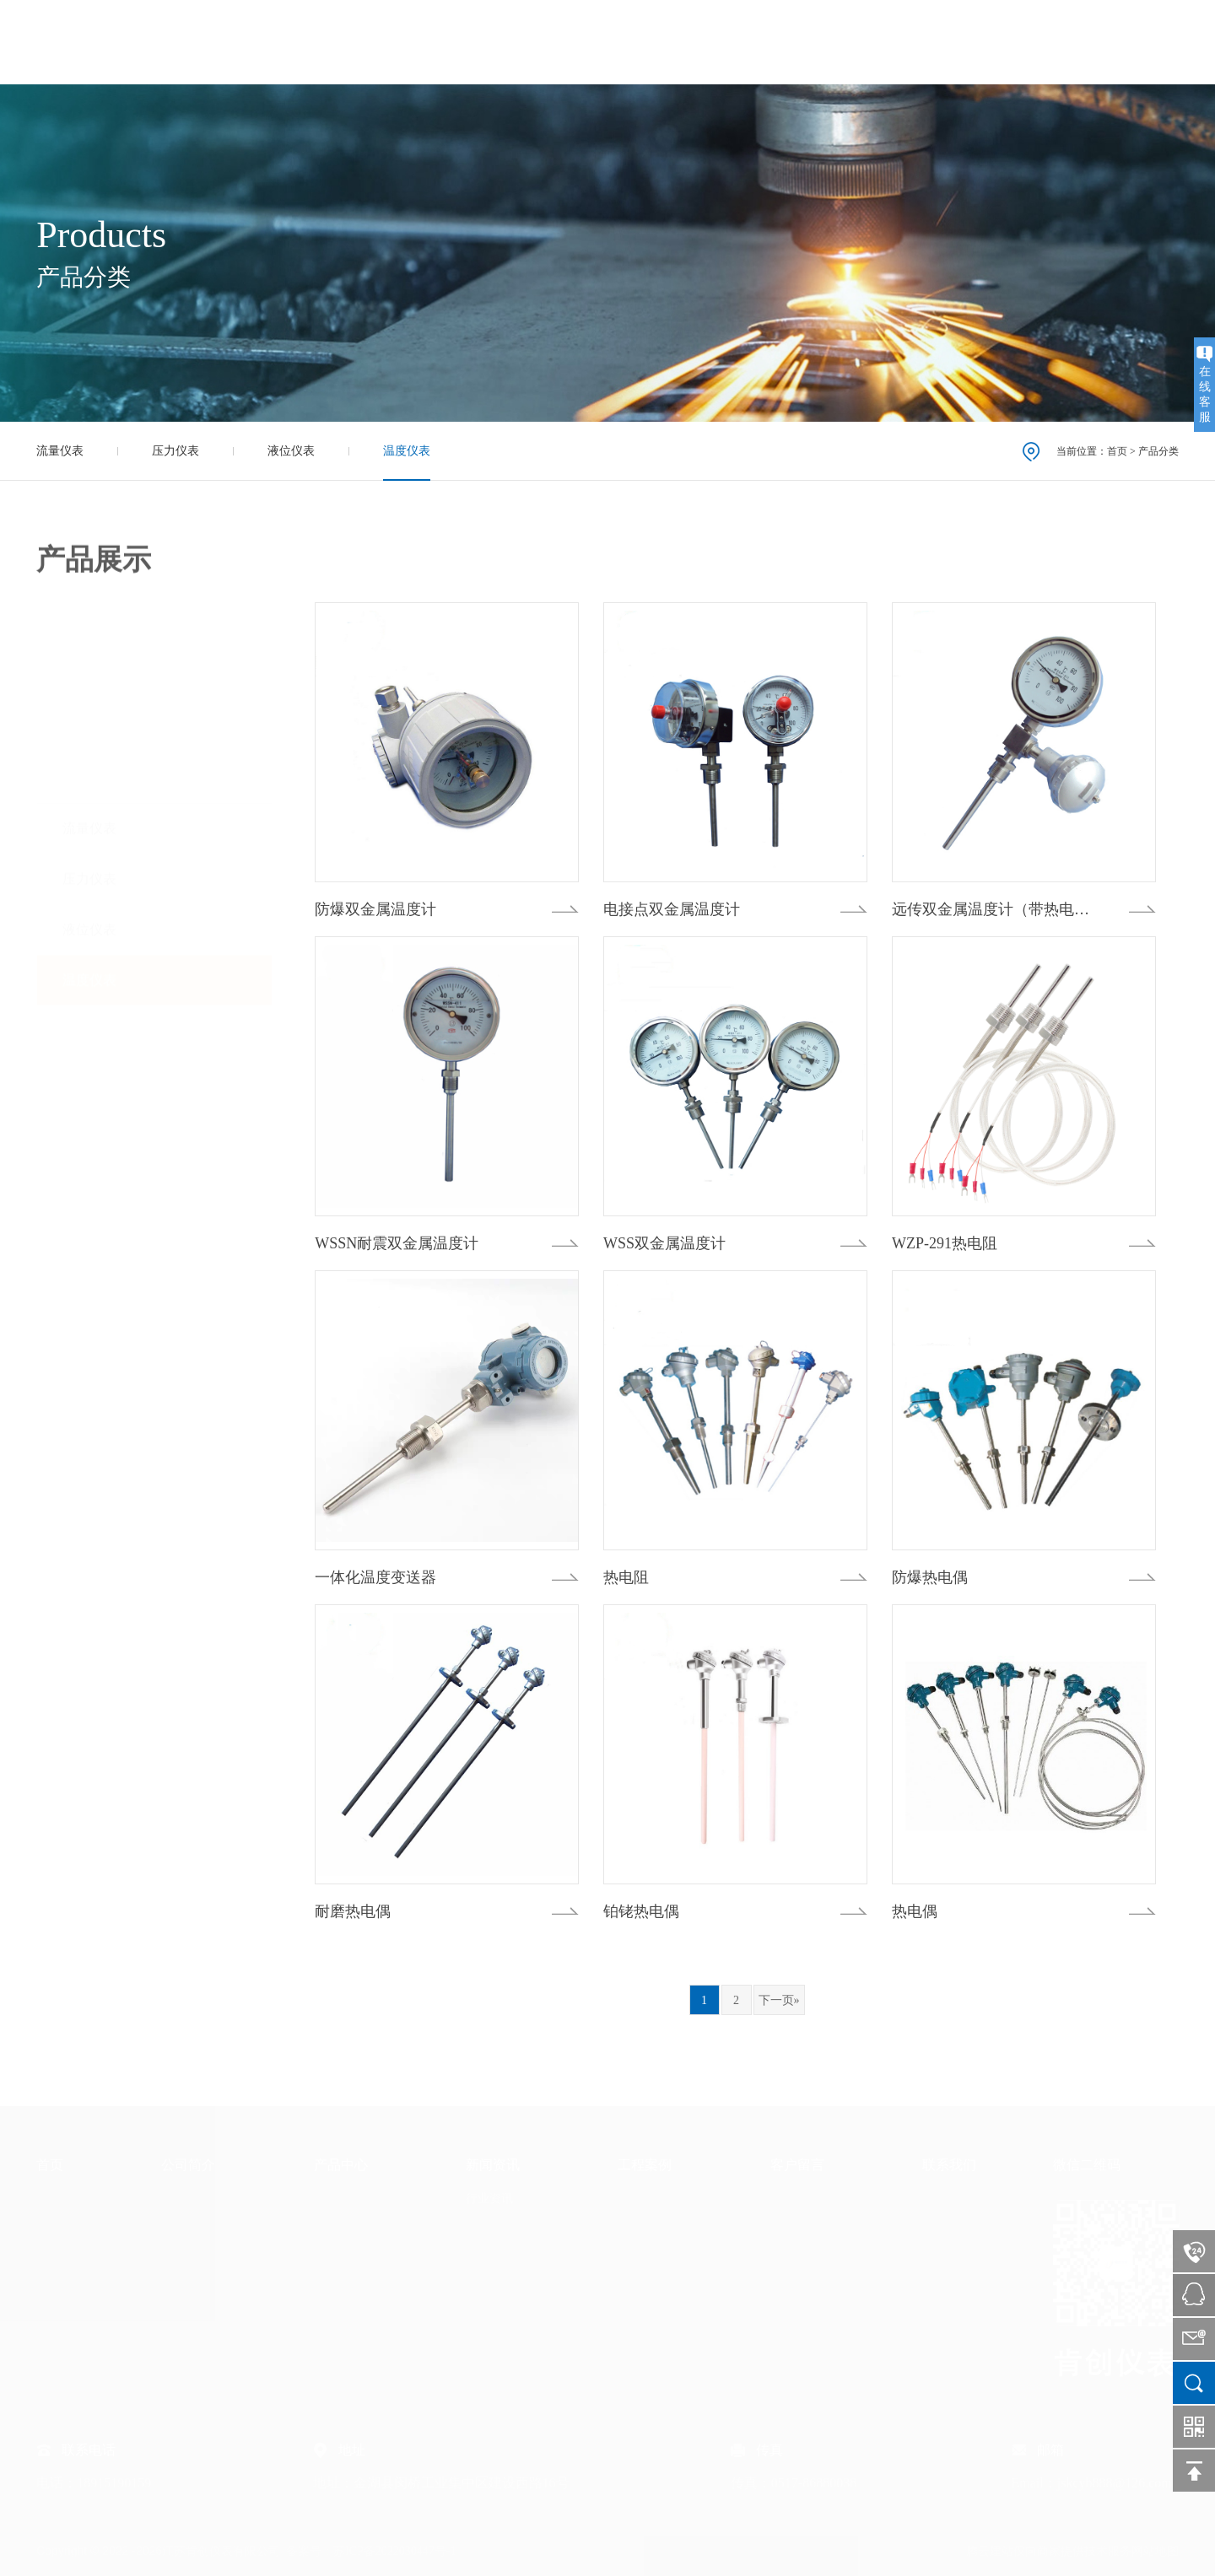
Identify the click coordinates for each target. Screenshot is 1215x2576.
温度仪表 (406, 451)
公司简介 (607, 42)
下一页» (779, 2000)
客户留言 (975, 42)
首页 (528, 42)
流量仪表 (60, 451)
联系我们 (1067, 42)
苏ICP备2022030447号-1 (394, 2551)
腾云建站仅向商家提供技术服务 (1048, 2551)
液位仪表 (291, 451)
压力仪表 (175, 451)
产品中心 (699, 42)
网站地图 (1155, 2551)
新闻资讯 (791, 42)
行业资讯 (489, 2198)
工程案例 (883, 42)
